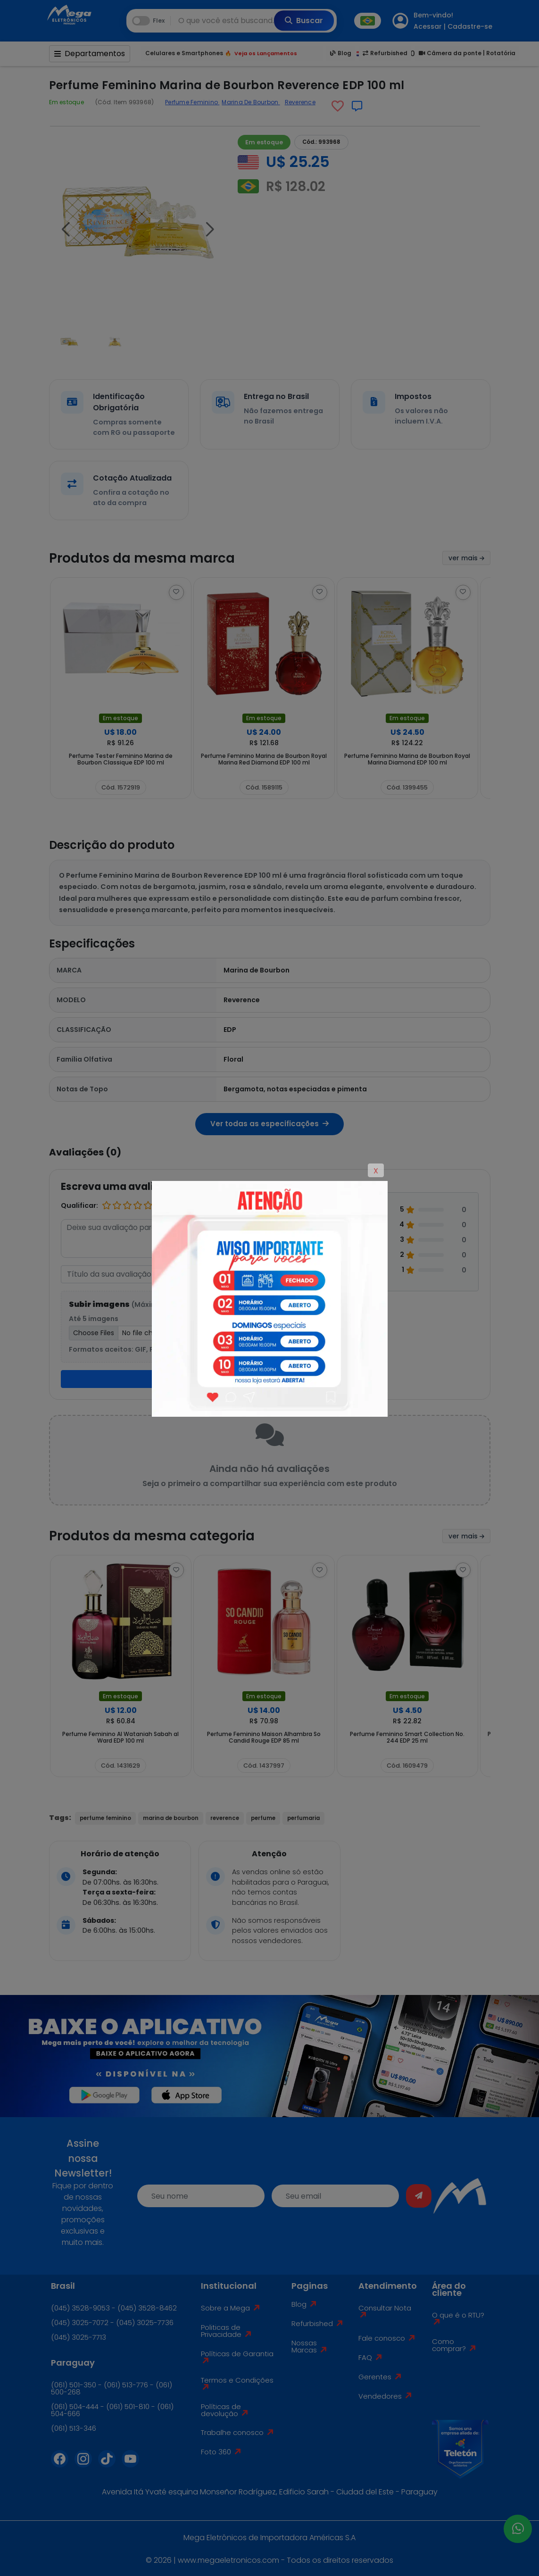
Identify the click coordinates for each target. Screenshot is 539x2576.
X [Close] (375, 1170)
